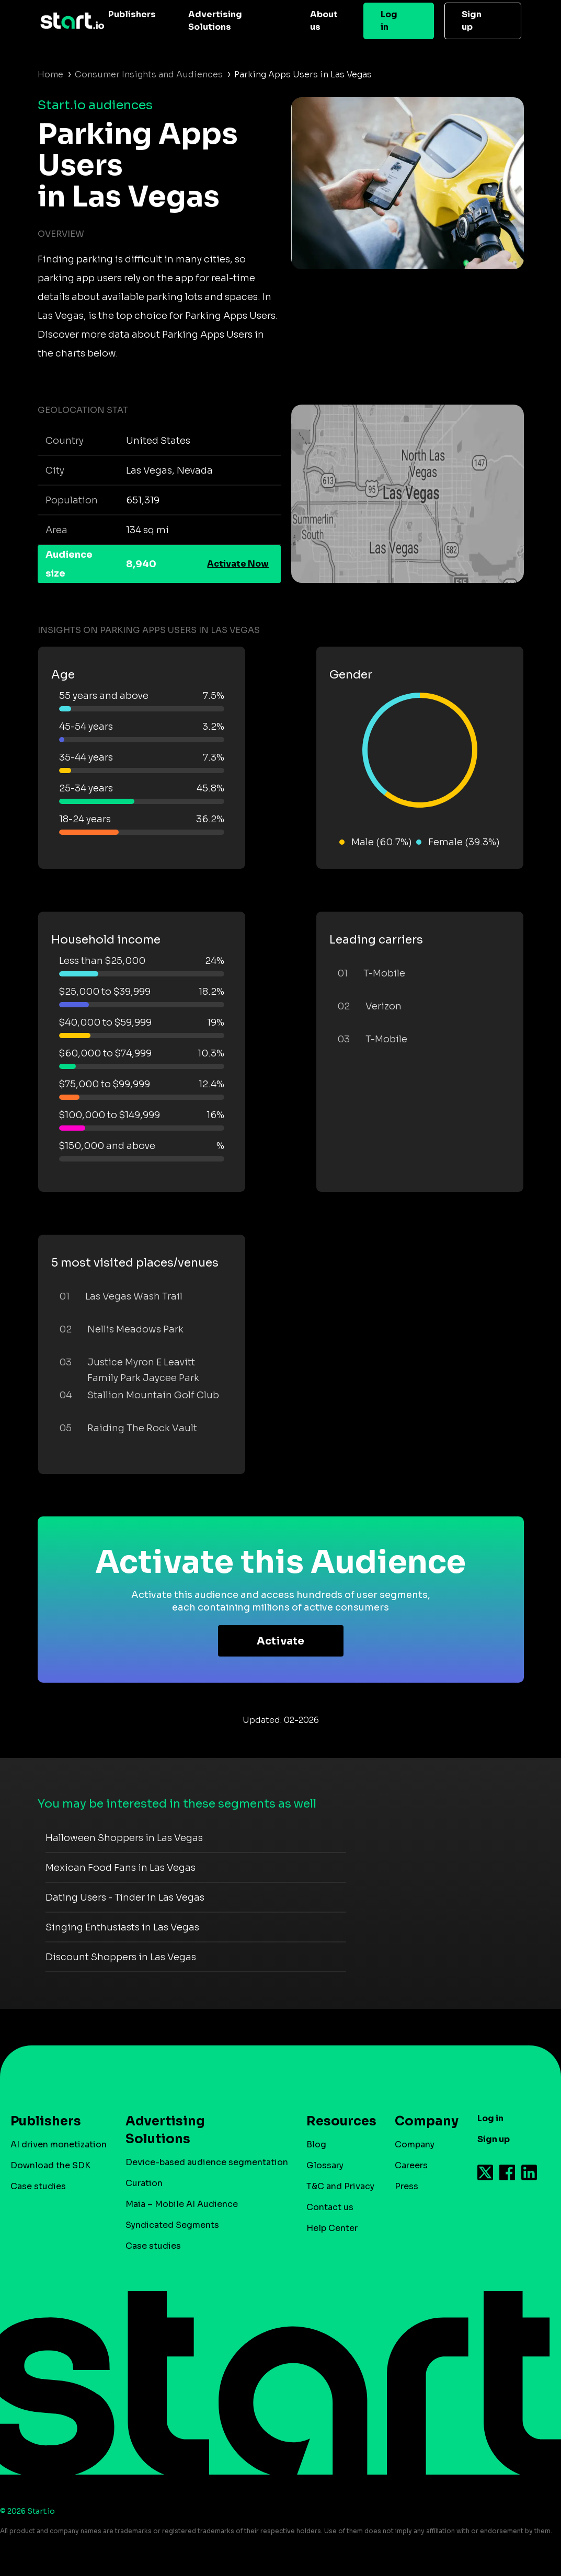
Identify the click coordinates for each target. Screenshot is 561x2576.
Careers (411, 2165)
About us (324, 20)
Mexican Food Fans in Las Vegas (120, 1867)
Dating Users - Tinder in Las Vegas (124, 1897)
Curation (144, 2183)
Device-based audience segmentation (206, 2162)
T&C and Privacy (340, 2186)
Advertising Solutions (215, 20)
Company (422, 2121)
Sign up (472, 20)
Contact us (329, 2207)
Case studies (38, 2186)
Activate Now (238, 563)
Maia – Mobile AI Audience (181, 2204)
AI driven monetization (58, 2144)
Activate (280, 1641)
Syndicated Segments (172, 2225)
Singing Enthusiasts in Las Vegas (122, 1927)
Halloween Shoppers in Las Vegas (124, 1838)
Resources (336, 2121)
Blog (316, 2144)
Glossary (325, 2165)
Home (50, 74)
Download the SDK (50, 2165)
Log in (389, 20)
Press (406, 2186)
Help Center (332, 2228)
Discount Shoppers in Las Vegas (120, 1957)
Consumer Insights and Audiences (149, 74)
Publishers (132, 14)
